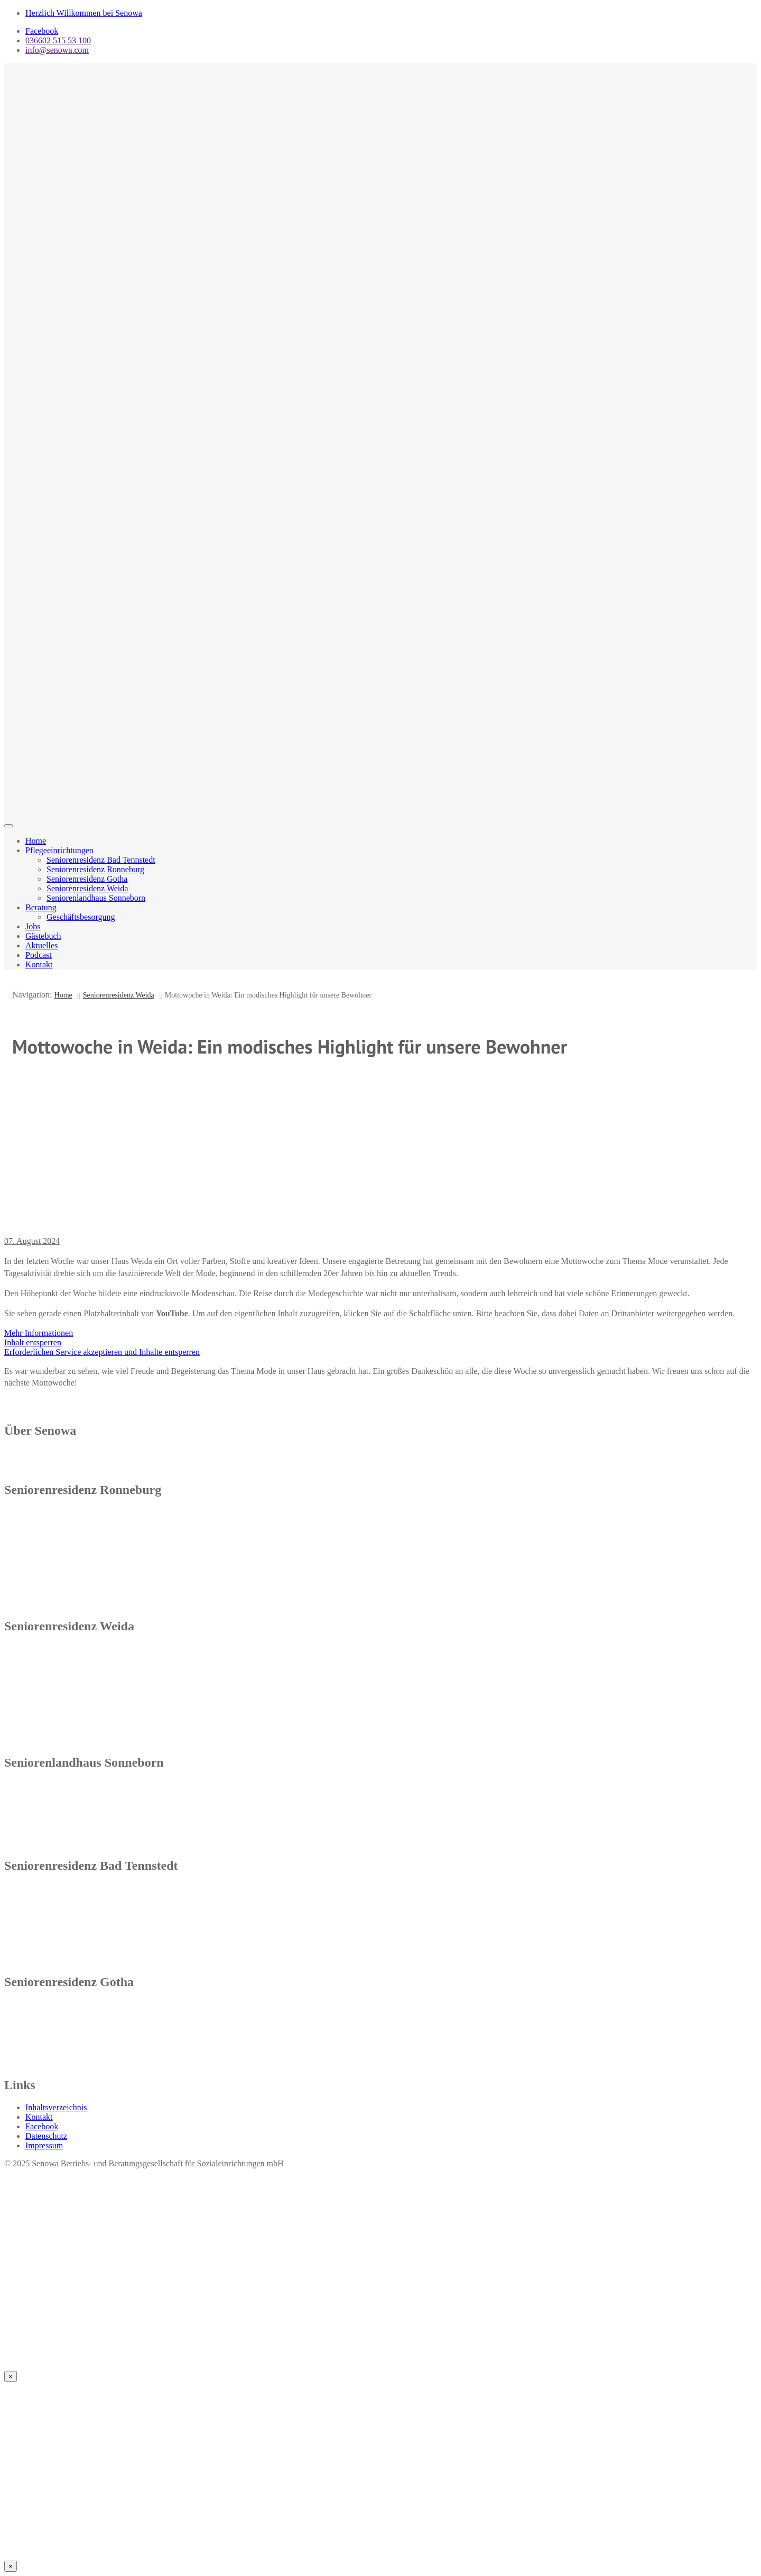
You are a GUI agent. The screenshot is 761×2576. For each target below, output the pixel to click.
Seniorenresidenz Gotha (87, 878)
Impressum (44, 2145)
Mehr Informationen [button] (38, 1332)
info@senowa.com (57, 49)
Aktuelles (41, 945)
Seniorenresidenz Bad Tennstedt (101, 859)
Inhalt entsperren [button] (32, 1342)
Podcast (38, 954)
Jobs (32, 926)
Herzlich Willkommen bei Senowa (83, 12)
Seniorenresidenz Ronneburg (95, 869)
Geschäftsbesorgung (81, 916)
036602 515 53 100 (58, 40)
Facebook (41, 30)
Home (35, 840)
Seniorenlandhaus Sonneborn (96, 897)
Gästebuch (43, 935)
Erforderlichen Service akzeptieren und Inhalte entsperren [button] (102, 1351)
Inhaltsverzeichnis (56, 2107)
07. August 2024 (32, 1240)
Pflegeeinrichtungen (59, 850)
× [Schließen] (10, 2376)
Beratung (41, 907)
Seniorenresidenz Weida (87, 888)
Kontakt (39, 964)
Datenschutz (46, 2135)
